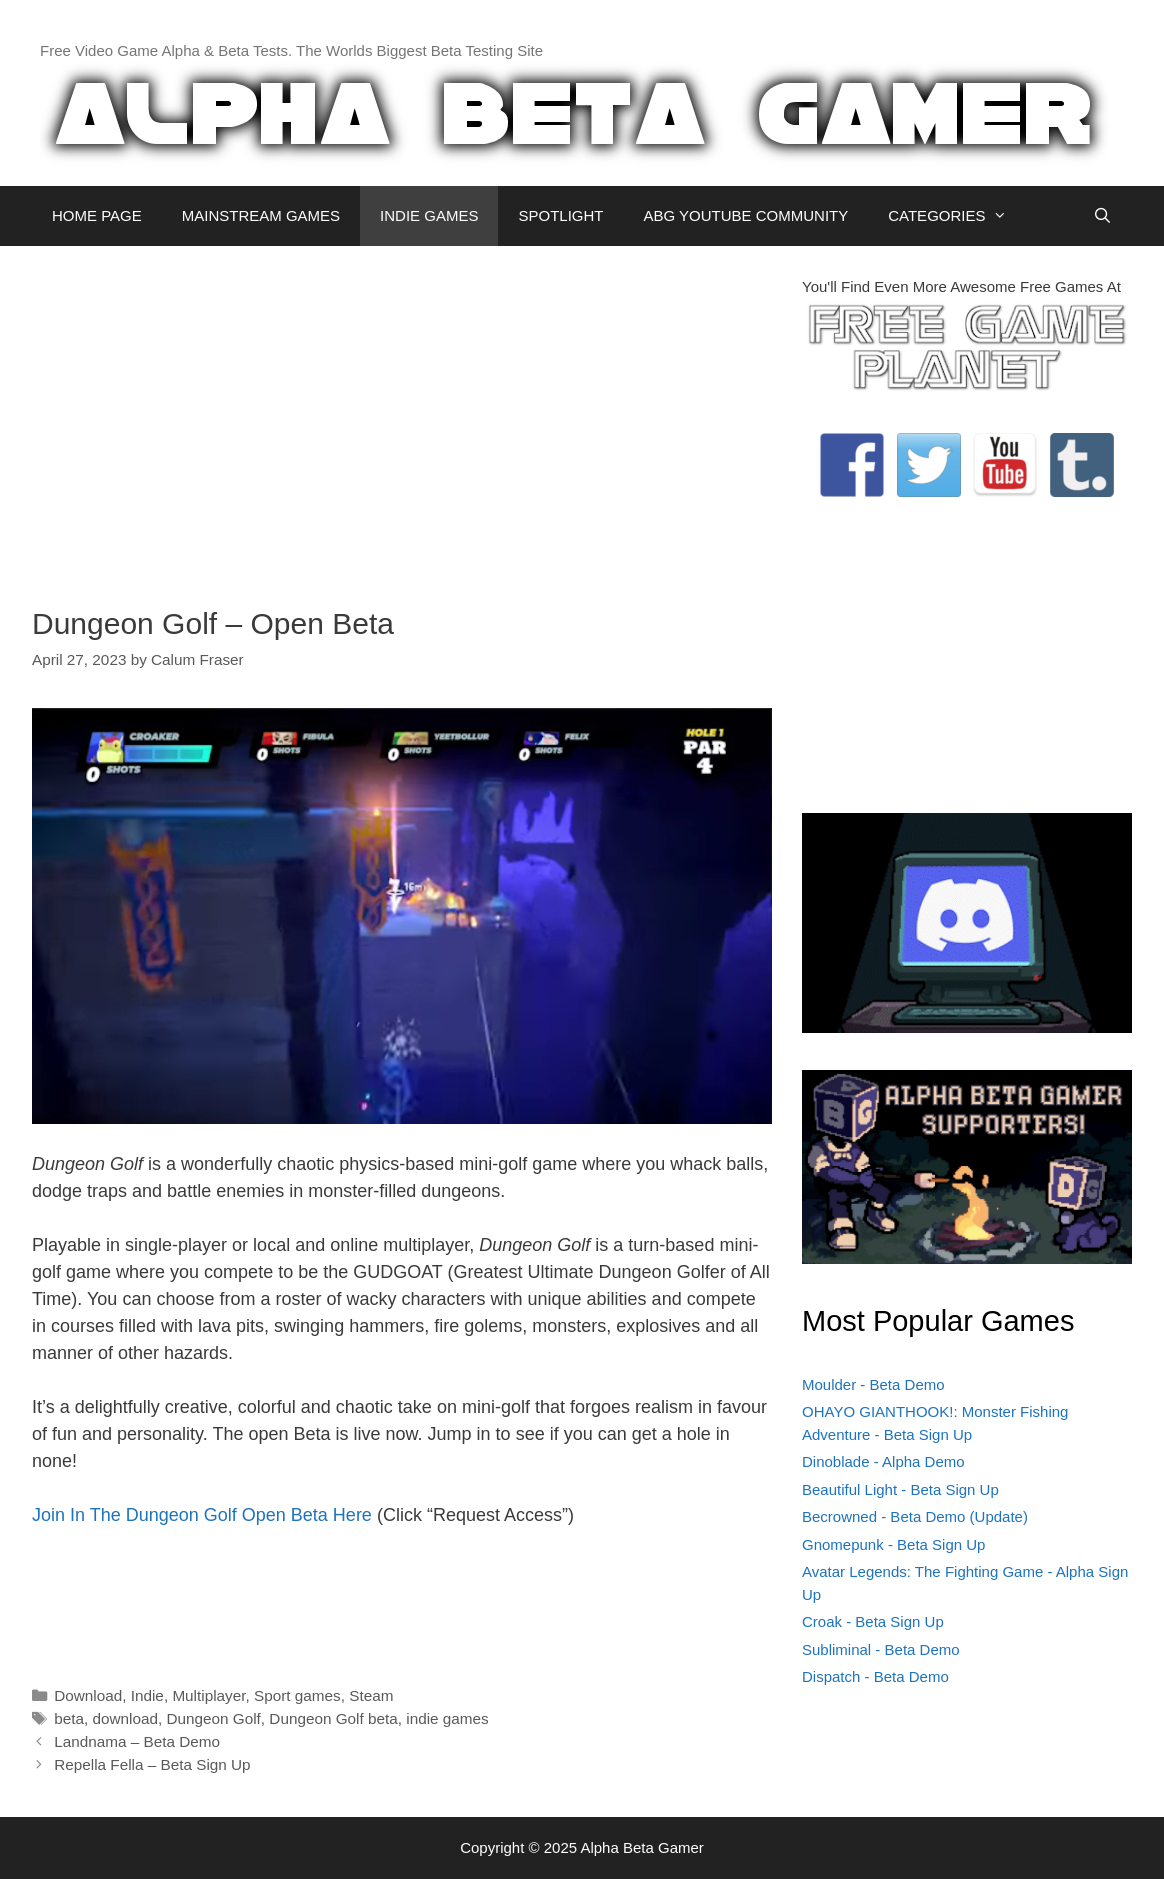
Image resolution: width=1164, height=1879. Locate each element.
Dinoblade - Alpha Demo (883, 1461)
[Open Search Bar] (1102, 216)
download (125, 1718)
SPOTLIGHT (560, 215)
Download (88, 1695)
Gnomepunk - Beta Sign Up (893, 1544)
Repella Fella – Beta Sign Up (152, 1764)
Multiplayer (208, 1695)
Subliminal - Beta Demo (881, 1649)
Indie (147, 1695)
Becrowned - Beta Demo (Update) (915, 1516)
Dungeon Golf (213, 1718)
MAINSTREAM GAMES (261, 215)
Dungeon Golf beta (333, 1718)
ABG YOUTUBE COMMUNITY (745, 215)
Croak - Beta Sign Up (873, 1621)
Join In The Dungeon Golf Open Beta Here (202, 1515)
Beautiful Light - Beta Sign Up (900, 1489)
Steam (371, 1695)
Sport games (297, 1695)
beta (69, 1718)
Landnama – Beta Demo (137, 1741)
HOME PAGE (97, 215)
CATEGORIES (957, 216)
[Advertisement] (402, 416)
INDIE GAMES (429, 215)
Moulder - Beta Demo (873, 1384)
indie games (447, 1718)
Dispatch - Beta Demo (875, 1676)
